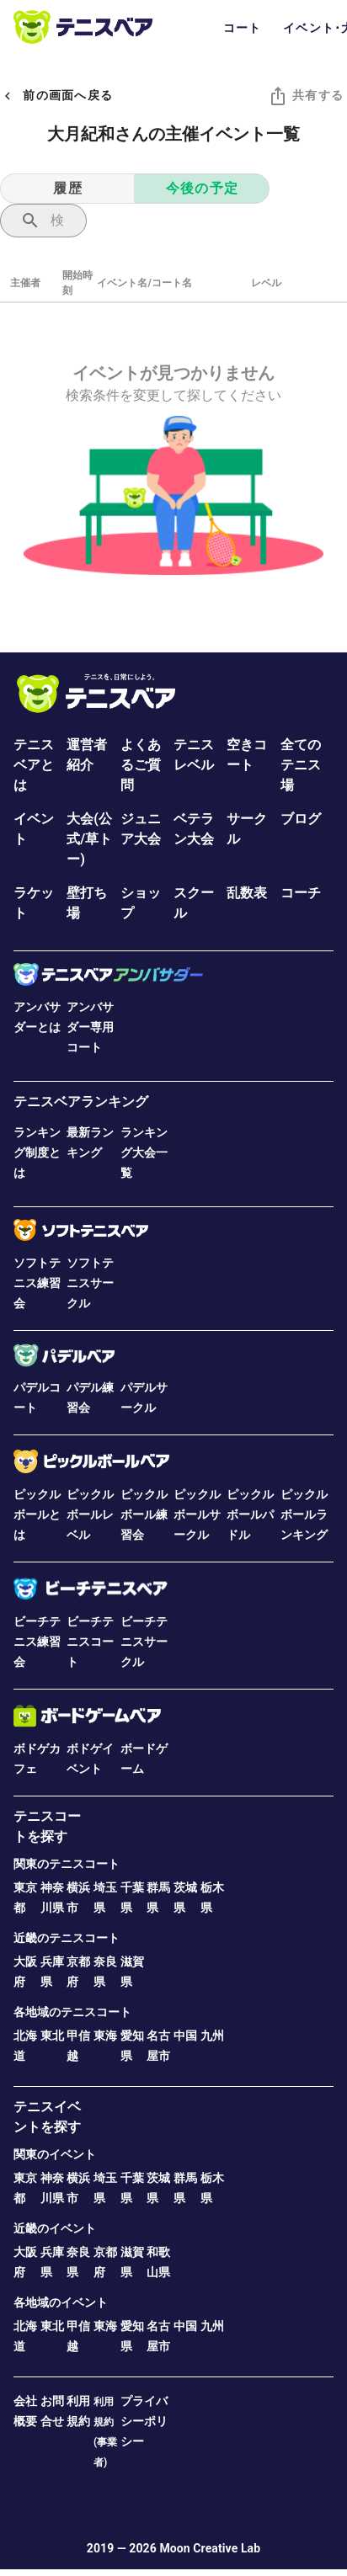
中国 (185, 2035)
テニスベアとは (33, 765)
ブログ (300, 819)
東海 (105, 2035)
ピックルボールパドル (250, 1514)
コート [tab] (242, 28)
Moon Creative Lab (209, 2548)
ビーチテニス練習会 (37, 1642)
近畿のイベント (54, 2228)
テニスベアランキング (80, 1102)
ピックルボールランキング (304, 1514)
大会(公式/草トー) (89, 839)
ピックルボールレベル (90, 1514)
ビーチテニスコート (90, 1642)
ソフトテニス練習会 (37, 1283)
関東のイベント (54, 2154)
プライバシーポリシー (144, 2421)
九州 (212, 2035)
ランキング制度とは (37, 1152)
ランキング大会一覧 (144, 1152)
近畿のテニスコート (66, 1938)
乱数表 (247, 893)
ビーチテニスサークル (144, 1642)
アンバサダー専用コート (90, 1027)
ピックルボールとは (37, 1514)
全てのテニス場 (300, 765)
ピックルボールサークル (197, 1514)
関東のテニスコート (66, 1864)
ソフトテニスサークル (90, 1283)
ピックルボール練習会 (144, 1514)
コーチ (300, 893)
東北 (52, 2035)
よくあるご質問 (140, 765)
